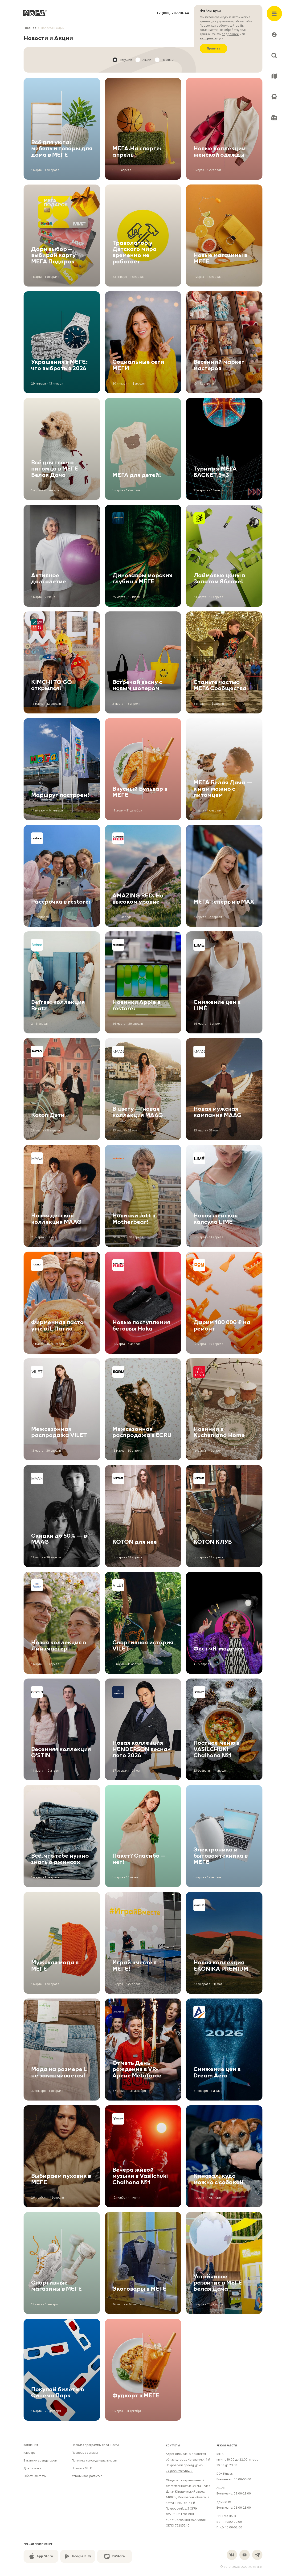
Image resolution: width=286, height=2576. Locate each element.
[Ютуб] (244, 2555)
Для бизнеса (32, 2468)
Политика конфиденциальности (94, 2460)
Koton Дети (48, 1120)
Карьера (30, 2453)
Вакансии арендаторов (40, 2460)
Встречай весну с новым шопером (137, 690)
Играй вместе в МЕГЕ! (134, 1970)
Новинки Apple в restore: (136, 1010)
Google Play (77, 2556)
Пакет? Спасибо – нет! (138, 1864)
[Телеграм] (257, 2555)
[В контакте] (232, 2555)
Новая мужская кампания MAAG (217, 1117)
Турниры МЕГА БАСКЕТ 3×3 (215, 477)
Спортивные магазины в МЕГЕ (56, 2291)
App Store (41, 2556)
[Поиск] (274, 55)
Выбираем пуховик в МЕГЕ (61, 2184)
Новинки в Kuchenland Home (219, 1437)
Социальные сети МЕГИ (138, 370)
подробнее (230, 34)
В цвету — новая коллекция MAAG (137, 1117)
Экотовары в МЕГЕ (139, 2294)
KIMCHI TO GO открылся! (51, 690)
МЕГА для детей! (136, 480)
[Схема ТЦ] (274, 76)
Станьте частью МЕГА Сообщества (219, 690)
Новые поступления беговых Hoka (141, 1330)
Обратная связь (35, 2476)
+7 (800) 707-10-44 (172, 13)
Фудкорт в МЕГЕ (135, 2400)
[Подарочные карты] (274, 117)
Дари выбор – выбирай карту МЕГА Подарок (53, 260)
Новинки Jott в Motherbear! (133, 1223)
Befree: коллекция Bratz (58, 1010)
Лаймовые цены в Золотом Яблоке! (219, 583)
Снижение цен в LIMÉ (217, 1010)
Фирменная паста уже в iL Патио (57, 1330)
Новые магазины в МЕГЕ (220, 263)
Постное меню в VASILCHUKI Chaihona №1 (216, 1754)
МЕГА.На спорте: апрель (137, 156)
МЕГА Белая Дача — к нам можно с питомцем (223, 794)
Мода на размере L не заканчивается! (59, 2077)
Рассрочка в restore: (61, 907)
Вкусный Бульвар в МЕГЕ (139, 797)
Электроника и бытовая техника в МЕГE (220, 1861)
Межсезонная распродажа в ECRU (142, 1437)
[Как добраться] (274, 97)
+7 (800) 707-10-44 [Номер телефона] (179, 2471)
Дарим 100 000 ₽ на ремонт (221, 1330)
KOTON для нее (134, 1547)
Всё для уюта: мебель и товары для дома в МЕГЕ (61, 154)
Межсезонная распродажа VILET (59, 1437)
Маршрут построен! (60, 800)
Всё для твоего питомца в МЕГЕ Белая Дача (54, 474)
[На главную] (35, 13)
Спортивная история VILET (142, 1650)
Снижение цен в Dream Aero (217, 2077)
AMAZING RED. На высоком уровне (138, 903)
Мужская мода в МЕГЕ (54, 1970)
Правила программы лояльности (95, 2445)
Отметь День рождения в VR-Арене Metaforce (136, 2074)
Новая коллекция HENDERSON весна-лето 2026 (141, 1754)
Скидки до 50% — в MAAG (59, 1544)
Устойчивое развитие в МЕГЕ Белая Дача (217, 2288)
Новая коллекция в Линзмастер (58, 1650)
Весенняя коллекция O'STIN (61, 1757)
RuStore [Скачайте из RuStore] (114, 2556)
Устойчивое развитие (87, 2476)
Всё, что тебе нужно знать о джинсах (60, 1864)
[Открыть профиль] (274, 34)
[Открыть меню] (274, 13)
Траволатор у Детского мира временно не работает (134, 257)
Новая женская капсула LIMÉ (215, 1223)
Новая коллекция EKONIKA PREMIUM (220, 1970)
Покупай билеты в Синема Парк (57, 2397)
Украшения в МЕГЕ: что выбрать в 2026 (59, 370)
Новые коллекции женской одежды (219, 156)
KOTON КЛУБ (212, 1547)
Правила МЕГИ (82, 2468)
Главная (30, 28)
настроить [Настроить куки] (208, 38)
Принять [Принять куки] (213, 48)
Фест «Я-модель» (219, 1653)
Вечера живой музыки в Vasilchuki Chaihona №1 (140, 2181)
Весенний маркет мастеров (219, 370)
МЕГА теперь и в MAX (223, 907)
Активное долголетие (48, 583)
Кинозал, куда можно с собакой (218, 2184)
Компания (31, 2445)
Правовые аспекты (85, 2453)
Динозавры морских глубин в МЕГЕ (142, 583)
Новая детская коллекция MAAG (56, 1223)
